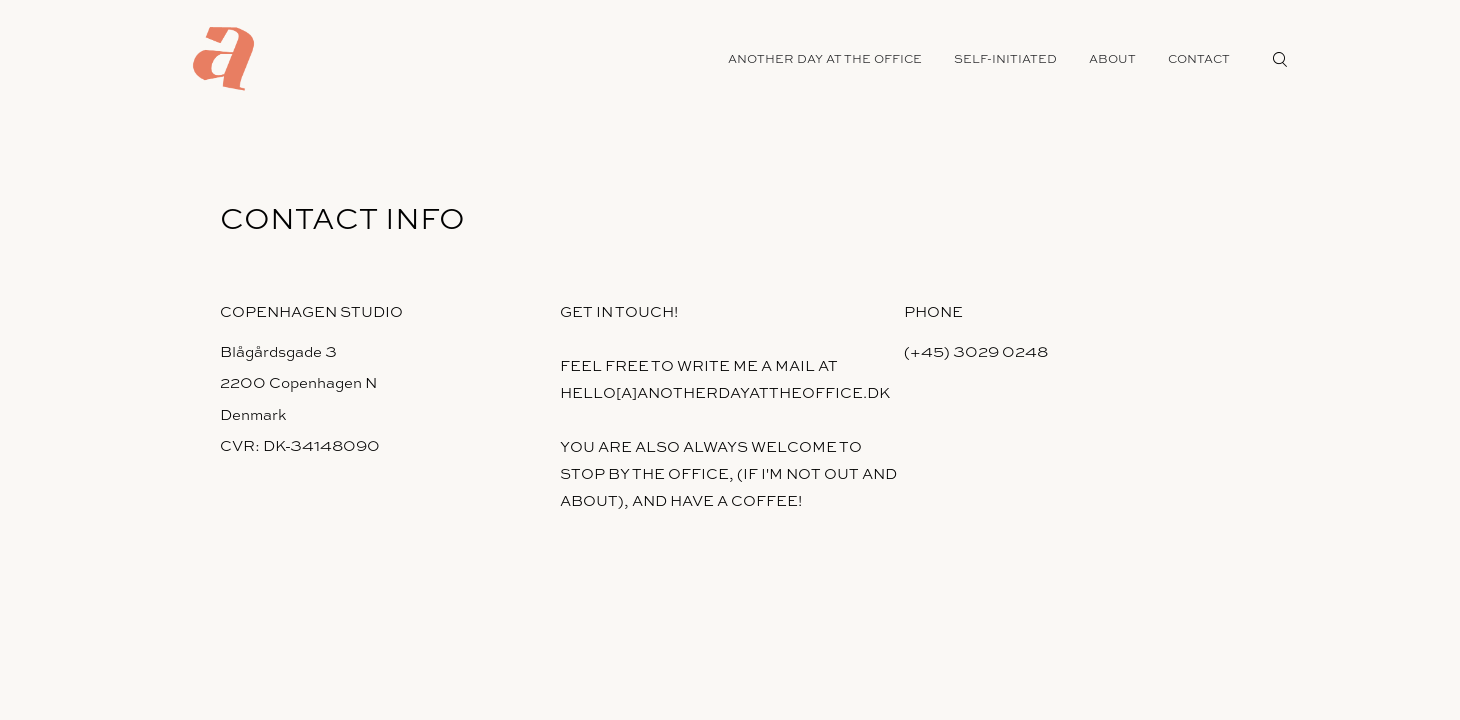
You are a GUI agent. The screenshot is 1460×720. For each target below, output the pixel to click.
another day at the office (825, 59)
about (1112, 59)
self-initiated (1005, 59)
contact (1199, 59)
